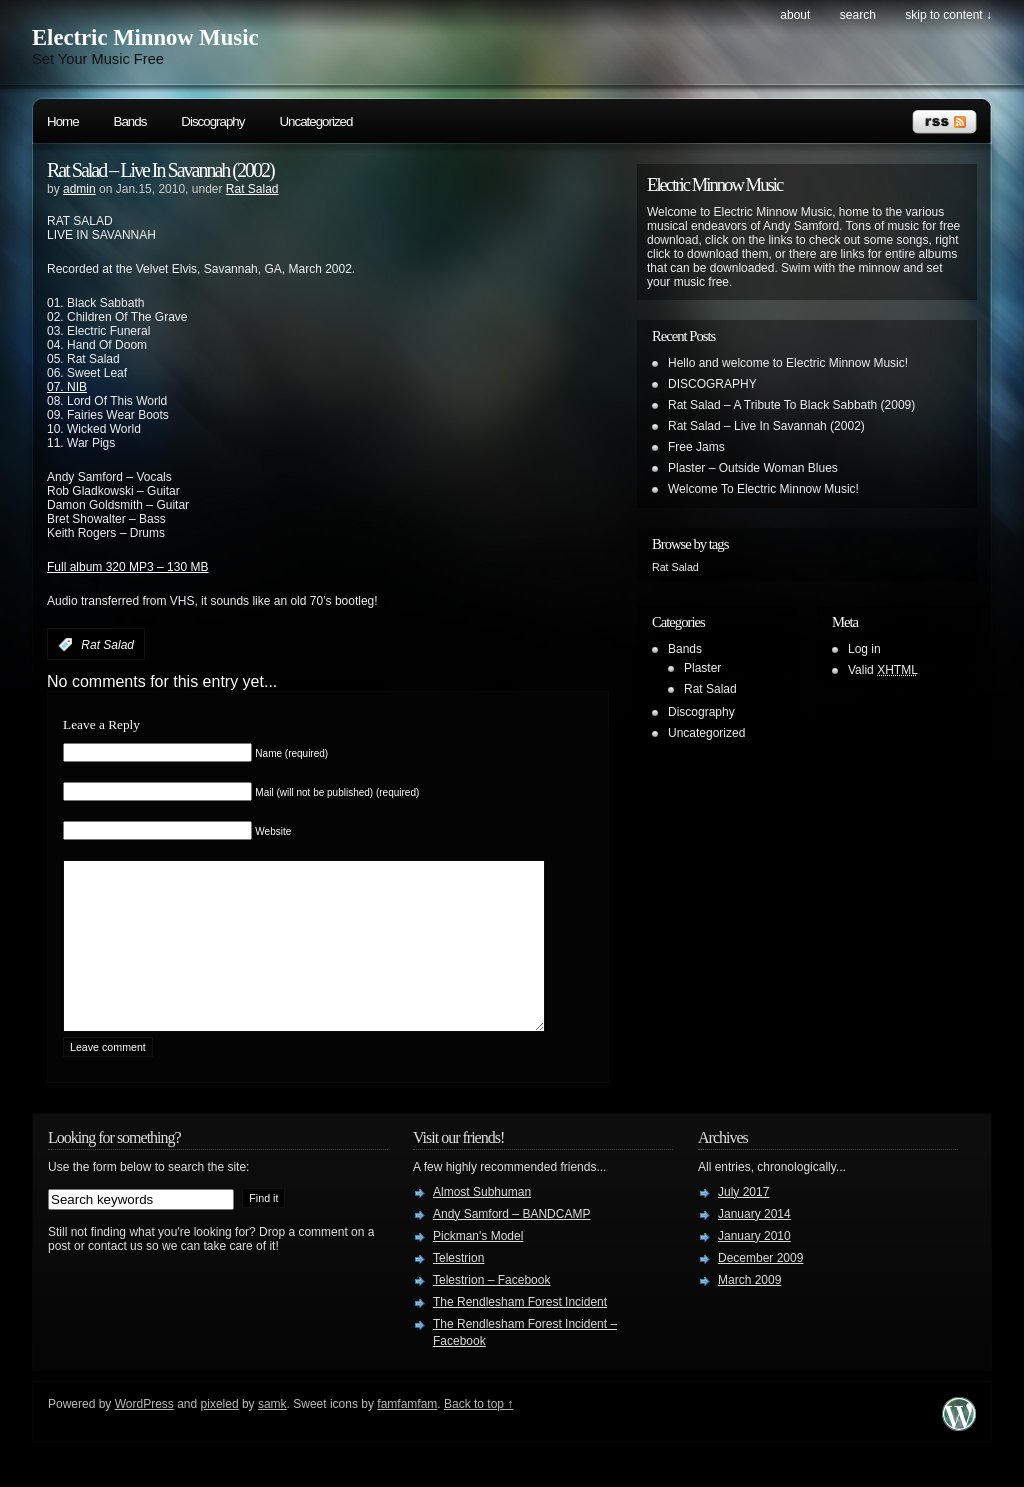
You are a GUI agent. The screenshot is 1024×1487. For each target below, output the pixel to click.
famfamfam (407, 1434)
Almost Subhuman (482, 1222)
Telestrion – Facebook (491, 1310)
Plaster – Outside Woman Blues (753, 468)
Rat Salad (252, 189)
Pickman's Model (478, 1266)
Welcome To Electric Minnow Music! (763, 489)
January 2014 (754, 1244)
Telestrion (458, 1288)
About (795, 15)
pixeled (220, 1434)
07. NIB (67, 387)
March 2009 (749, 1310)
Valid (883, 670)
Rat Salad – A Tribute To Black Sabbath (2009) (791, 405)
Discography (212, 121)
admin (79, 189)
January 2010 (754, 1266)
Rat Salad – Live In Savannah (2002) (160, 170)
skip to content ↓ (948, 15)
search (858, 15)
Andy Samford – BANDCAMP (511, 1244)
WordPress (144, 1434)
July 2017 (743, 1222)
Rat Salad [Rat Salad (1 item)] (675, 567)
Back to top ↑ (478, 1434)
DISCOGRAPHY (712, 384)
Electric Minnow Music (145, 37)
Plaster (702, 668)
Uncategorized (315, 121)
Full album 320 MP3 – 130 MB (127, 567)
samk (272, 1434)
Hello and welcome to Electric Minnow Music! (788, 363)
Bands (130, 121)
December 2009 (760, 1288)
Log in (864, 649)
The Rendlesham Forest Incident (520, 1332)
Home (63, 121)
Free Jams (696, 447)
